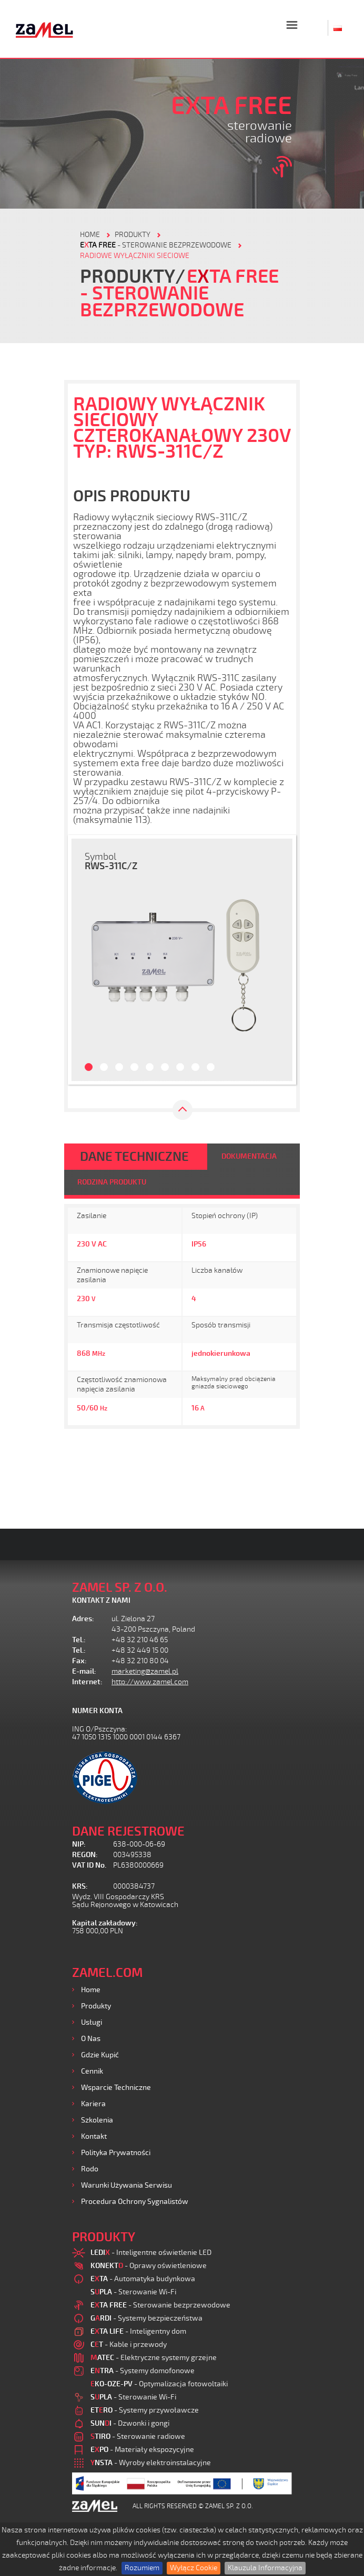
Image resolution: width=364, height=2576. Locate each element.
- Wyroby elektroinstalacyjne (150, 2462)
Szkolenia (97, 2120)
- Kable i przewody (128, 2344)
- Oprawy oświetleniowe (148, 2265)
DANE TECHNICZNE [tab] (134, 1157)
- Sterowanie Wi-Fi (133, 2292)
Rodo (89, 2169)
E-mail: (84, 1671)
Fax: (79, 1661)
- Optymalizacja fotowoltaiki (159, 2383)
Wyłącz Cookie (193, 2567)
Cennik (92, 2071)
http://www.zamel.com (150, 1681)
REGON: (85, 1855)
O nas (90, 2038)
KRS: (80, 1886)
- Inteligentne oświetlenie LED (150, 2252)
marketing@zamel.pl (145, 1671)
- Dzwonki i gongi (129, 2423)
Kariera (93, 2103)
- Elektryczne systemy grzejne (153, 2357)
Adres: (83, 1619)
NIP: (79, 1844)
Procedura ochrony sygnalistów (134, 2201)
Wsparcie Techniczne (116, 2087)
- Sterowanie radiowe (137, 2436)
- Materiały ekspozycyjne (142, 2449)
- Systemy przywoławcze (144, 2410)
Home (90, 1989)
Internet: (87, 1682)
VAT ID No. (89, 1865)
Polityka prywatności (115, 2152)
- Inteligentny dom (138, 2331)
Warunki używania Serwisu (126, 2185)
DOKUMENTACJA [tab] (249, 1156)
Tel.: (79, 1640)
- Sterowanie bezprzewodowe (155, 245)
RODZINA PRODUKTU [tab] (111, 1182)
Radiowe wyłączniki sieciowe (134, 255)
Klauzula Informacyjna (265, 2567)
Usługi (91, 2022)
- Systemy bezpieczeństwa (146, 2318)
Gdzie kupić (100, 2055)
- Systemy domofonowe (142, 2370)
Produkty (96, 2006)
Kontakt (94, 2136)
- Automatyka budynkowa (142, 2278)
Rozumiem (142, 2567)
